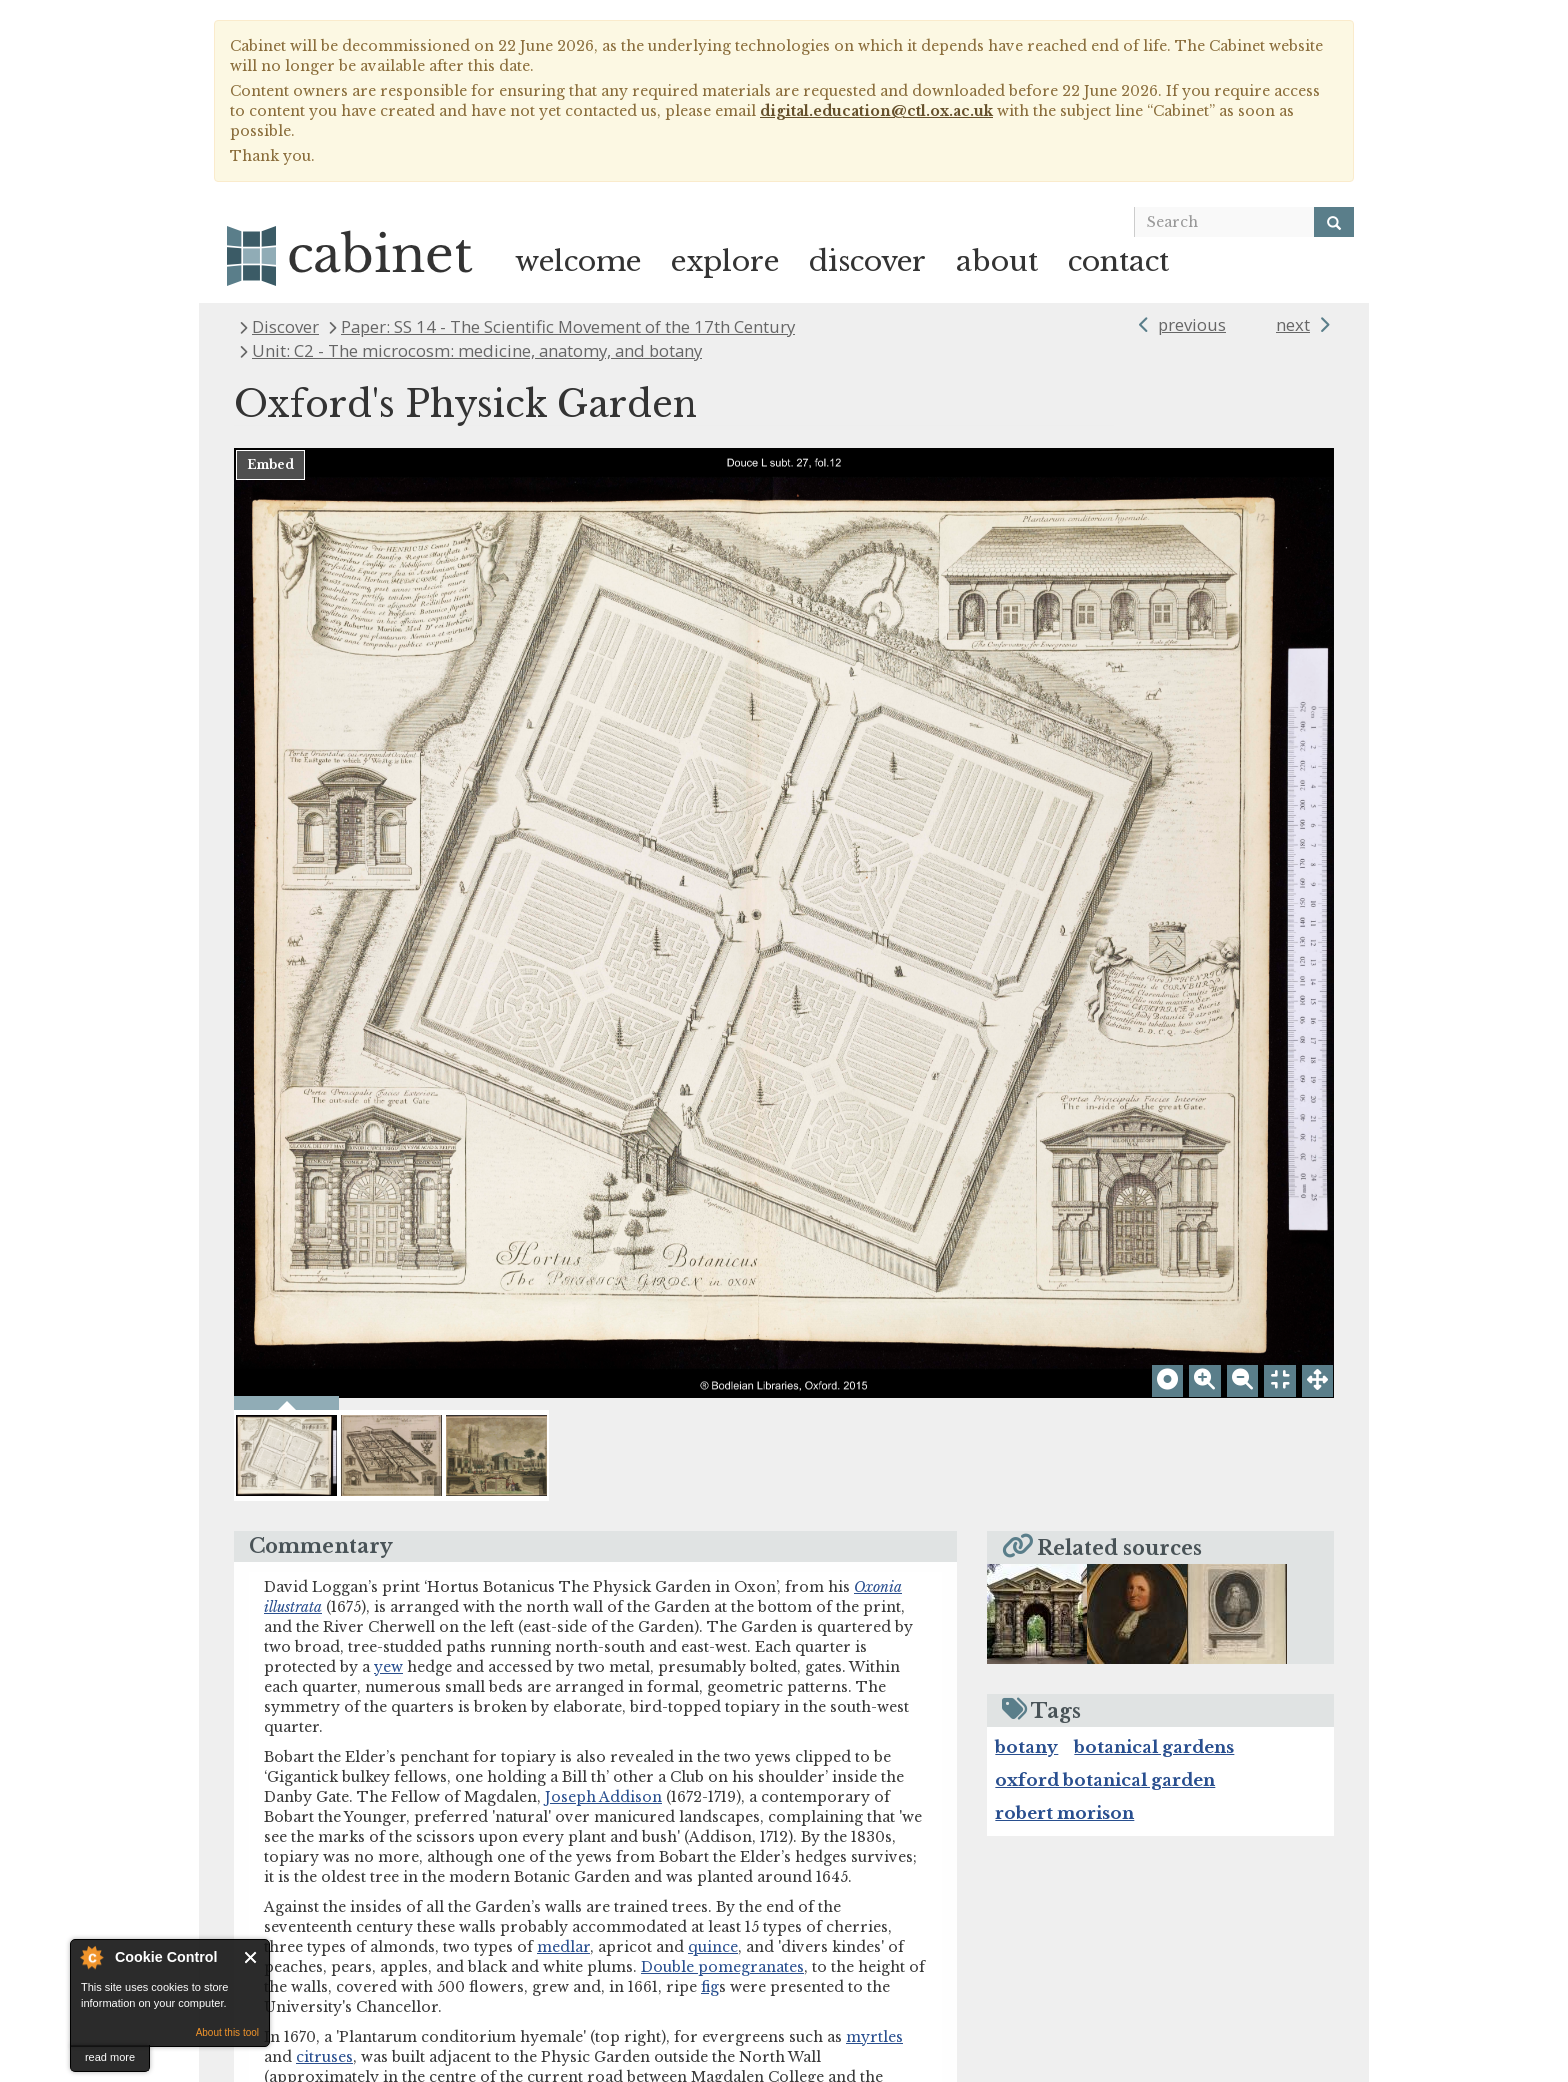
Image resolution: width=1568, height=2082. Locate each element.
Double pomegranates (722, 1517)
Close (251, 1957)
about (997, 261)
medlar (563, 1497)
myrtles (874, 1587)
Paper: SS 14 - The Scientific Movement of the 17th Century (568, 326)
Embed (270, 464)
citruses (324, 1607)
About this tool (227, 2032)
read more (110, 2057)
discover (867, 261)
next (1293, 324)
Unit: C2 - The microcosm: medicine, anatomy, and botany (477, 350)
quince (713, 1497)
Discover (285, 326)
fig (710, 1537)
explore (725, 261)
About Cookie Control (91, 1957)
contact (1118, 261)
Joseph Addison (603, 1347)
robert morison (1064, 1363)
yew (388, 1217)
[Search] (1334, 222)
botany (1026, 1297)
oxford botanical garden (1105, 1330)
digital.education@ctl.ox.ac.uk (876, 111)
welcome (578, 261)
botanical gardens (1154, 1297)
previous (1192, 324)
